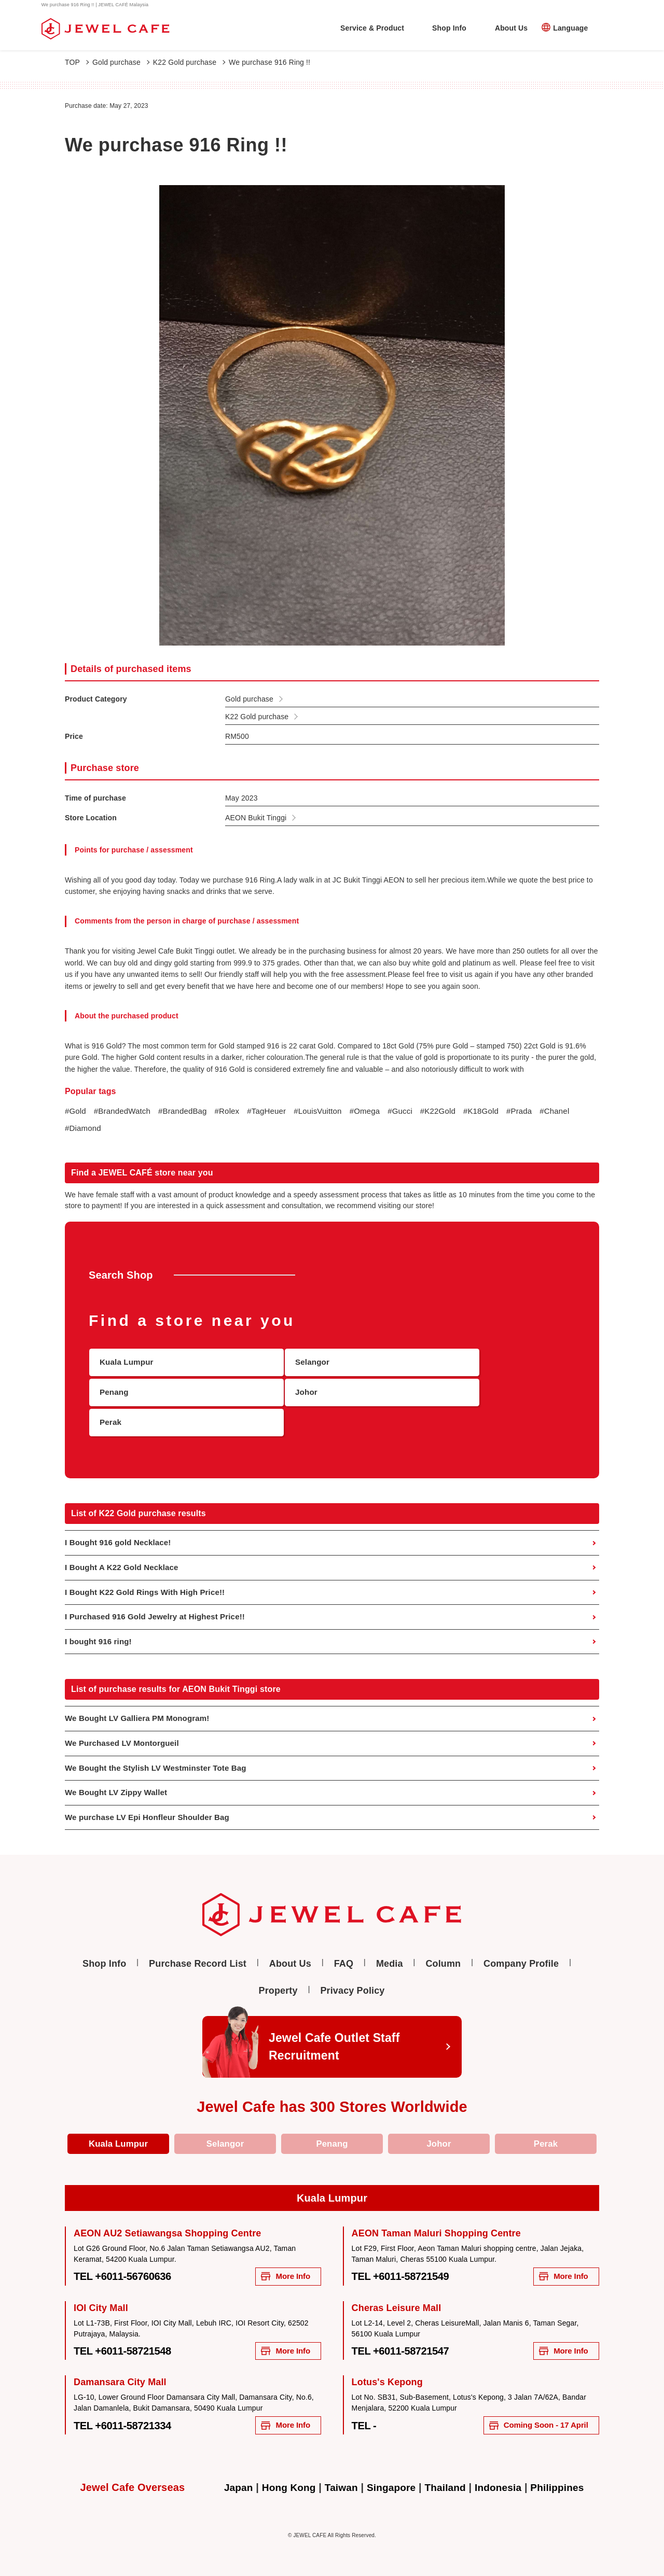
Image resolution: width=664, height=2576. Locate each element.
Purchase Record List (197, 1952)
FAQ (343, 1952)
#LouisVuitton (331, 1111)
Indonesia (502, 2483)
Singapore (390, 2483)
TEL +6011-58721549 (407, 2268)
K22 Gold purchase (189, 62)
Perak (545, 2133)
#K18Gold (502, 1111)
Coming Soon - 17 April (529, 2420)
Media (389, 1952)
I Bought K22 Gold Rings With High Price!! (149, 1575)
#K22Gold (457, 1111)
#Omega (380, 1111)
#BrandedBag (188, 1111)
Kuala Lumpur (118, 2133)
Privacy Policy (352, 1979)
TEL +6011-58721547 (407, 2344)
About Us (511, 28)
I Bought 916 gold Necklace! (121, 1524)
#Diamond (123, 1129)
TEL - (366, 2420)
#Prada (542, 1111)
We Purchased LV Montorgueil (125, 1729)
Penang (332, 2133)
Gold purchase (120, 62)
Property (278, 1979)
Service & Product (372, 28)
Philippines (563, 2483)
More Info (280, 2268)
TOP (77, 62)
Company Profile (521, 1952)
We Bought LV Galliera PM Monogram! (141, 1704)
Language (570, 28)
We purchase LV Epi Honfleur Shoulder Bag (152, 1805)
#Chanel (80, 1129)
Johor (438, 2133)
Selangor (225, 2133)
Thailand (446, 2483)
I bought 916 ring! (100, 1626)
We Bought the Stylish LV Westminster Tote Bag (161, 1755)
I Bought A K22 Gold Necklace (125, 1550)
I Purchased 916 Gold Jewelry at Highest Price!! (160, 1601)
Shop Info (449, 28)
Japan (231, 2483)
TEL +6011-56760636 (129, 2268)
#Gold (76, 1111)
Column (443, 1952)
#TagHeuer (277, 1111)
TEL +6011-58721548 (129, 2344)
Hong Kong (284, 2483)
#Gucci (417, 1111)
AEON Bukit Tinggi (255, 818)
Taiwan (338, 2483)
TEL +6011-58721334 (129, 2420)
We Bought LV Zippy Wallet (119, 1780)
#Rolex (236, 1111)
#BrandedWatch (125, 1111)
